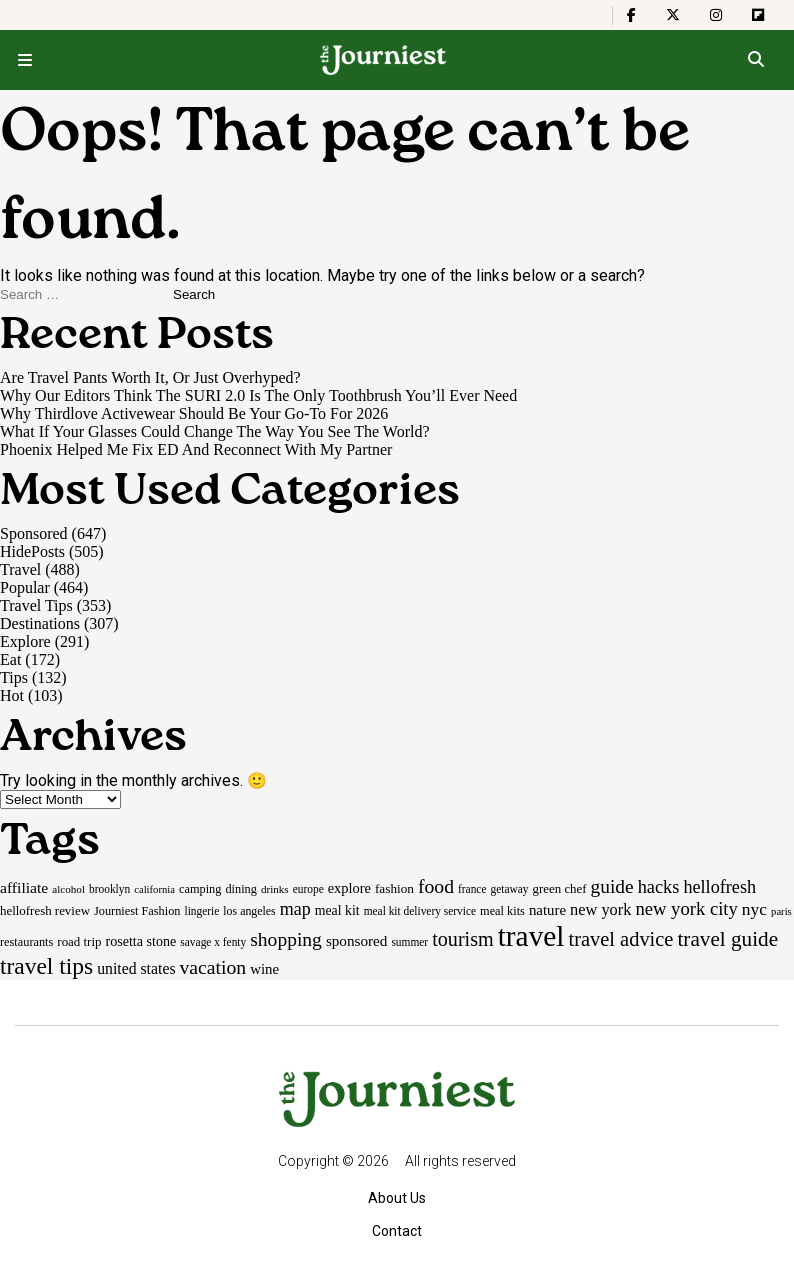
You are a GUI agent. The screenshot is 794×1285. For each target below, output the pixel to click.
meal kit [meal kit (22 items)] (337, 910)
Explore (25, 641)
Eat (10, 659)
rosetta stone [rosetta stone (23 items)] (140, 941)
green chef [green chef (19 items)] (560, 888)
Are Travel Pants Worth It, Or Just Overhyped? (150, 377)
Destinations (40, 623)
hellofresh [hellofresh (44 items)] (719, 887)
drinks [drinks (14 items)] (275, 889)
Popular (25, 587)
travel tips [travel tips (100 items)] (46, 966)
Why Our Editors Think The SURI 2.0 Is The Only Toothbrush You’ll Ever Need (258, 395)
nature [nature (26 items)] (547, 910)
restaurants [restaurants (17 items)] (26, 942)
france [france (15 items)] (472, 889)
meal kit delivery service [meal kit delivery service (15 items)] (420, 911)
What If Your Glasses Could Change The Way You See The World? (215, 431)
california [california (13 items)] (154, 889)
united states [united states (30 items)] (136, 968)
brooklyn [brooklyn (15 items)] (109, 889)
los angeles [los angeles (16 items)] (249, 911)
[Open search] (755, 60)
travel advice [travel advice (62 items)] (620, 939)
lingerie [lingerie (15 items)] (201, 911)
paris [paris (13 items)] (781, 911)
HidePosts (32, 551)
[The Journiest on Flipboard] (758, 15)
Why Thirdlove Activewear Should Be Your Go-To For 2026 (194, 413)
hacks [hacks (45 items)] (659, 887)
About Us (397, 1198)
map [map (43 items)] (295, 909)
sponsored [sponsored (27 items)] (357, 940)
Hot (12, 695)
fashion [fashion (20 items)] (394, 888)
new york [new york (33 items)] (600, 909)
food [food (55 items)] (436, 886)
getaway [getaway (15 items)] (509, 889)
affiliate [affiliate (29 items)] (24, 887)
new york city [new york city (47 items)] (686, 908)
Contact (397, 1231)
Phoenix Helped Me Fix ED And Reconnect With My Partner (196, 449)
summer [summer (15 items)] (409, 942)
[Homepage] (383, 60)
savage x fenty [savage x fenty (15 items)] (213, 942)
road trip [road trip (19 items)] (79, 941)
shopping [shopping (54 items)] (286, 939)
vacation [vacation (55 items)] (213, 967)
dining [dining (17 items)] (240, 889)
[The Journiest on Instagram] (716, 15)
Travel (20, 569)
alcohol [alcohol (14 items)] (68, 889)
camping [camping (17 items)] (200, 889)
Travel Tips (36, 605)
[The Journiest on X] (673, 15)
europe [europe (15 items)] (308, 889)
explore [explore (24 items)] (349, 888)
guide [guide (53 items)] (612, 886)
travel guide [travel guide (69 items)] (727, 939)
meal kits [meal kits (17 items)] (502, 911)
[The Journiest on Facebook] (631, 15)
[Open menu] (25, 60)
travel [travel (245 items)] (531, 936)
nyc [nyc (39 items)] (754, 909)
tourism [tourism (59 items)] (463, 939)
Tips (14, 677)
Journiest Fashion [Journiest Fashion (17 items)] (137, 911)
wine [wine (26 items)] (264, 969)
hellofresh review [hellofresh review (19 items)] (45, 910)
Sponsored (34, 533)
